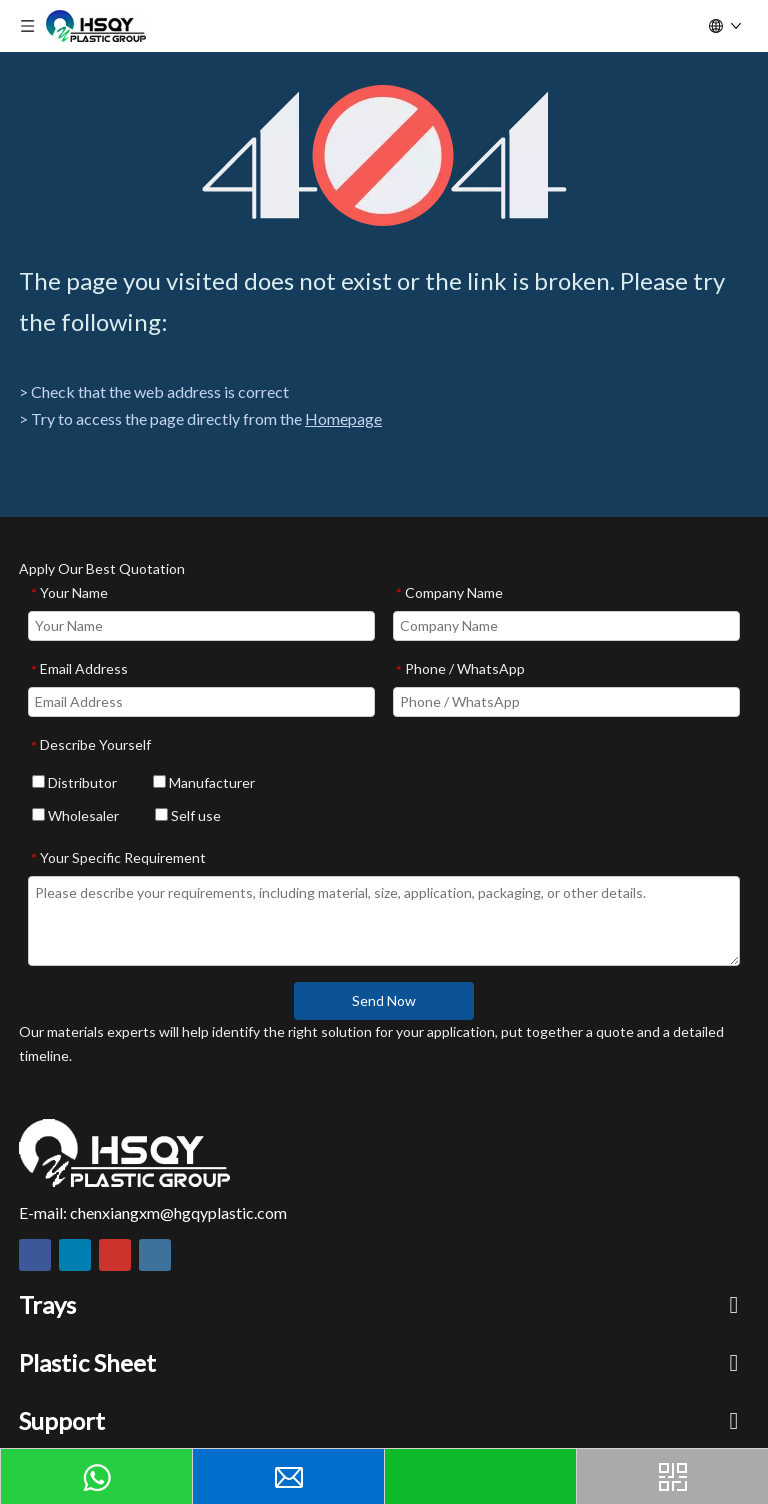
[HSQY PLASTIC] (124, 1153)
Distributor (74, 782)
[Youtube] (115, 1255)
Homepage (343, 418)
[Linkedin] (75, 1255)
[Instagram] (155, 1255)
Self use (188, 815)
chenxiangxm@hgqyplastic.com (178, 1212)
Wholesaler (75, 815)
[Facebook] (35, 1255)
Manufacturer (204, 782)
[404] (384, 155)
